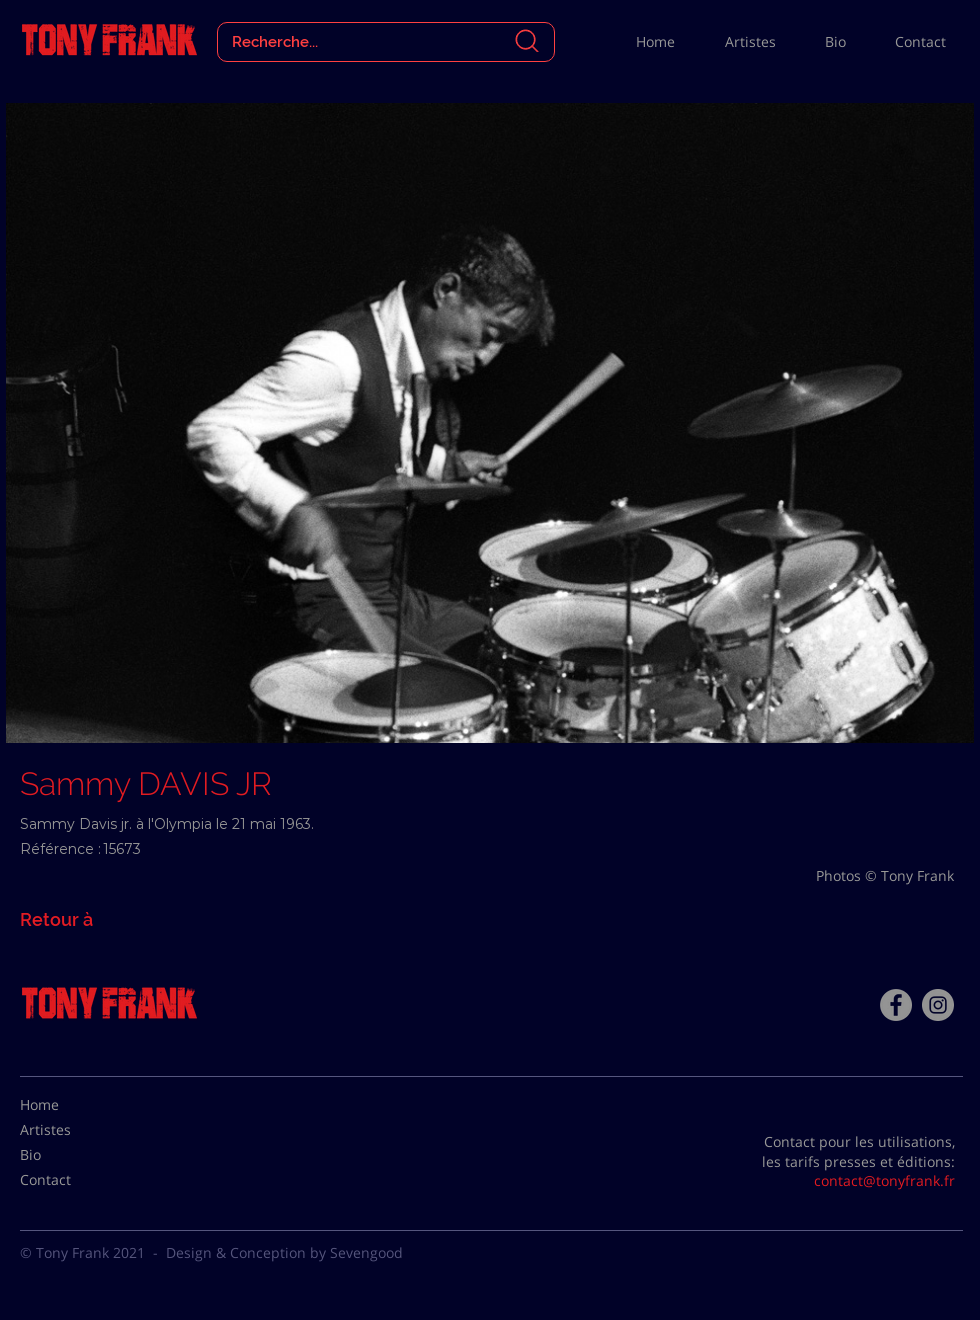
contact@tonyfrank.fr (884, 1180)
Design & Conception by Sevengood (284, 1252)
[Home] (70, 1105)
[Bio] (70, 1155)
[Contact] (70, 1180)
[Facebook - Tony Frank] (896, 1005)
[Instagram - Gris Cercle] (938, 1005)
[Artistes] (70, 1130)
